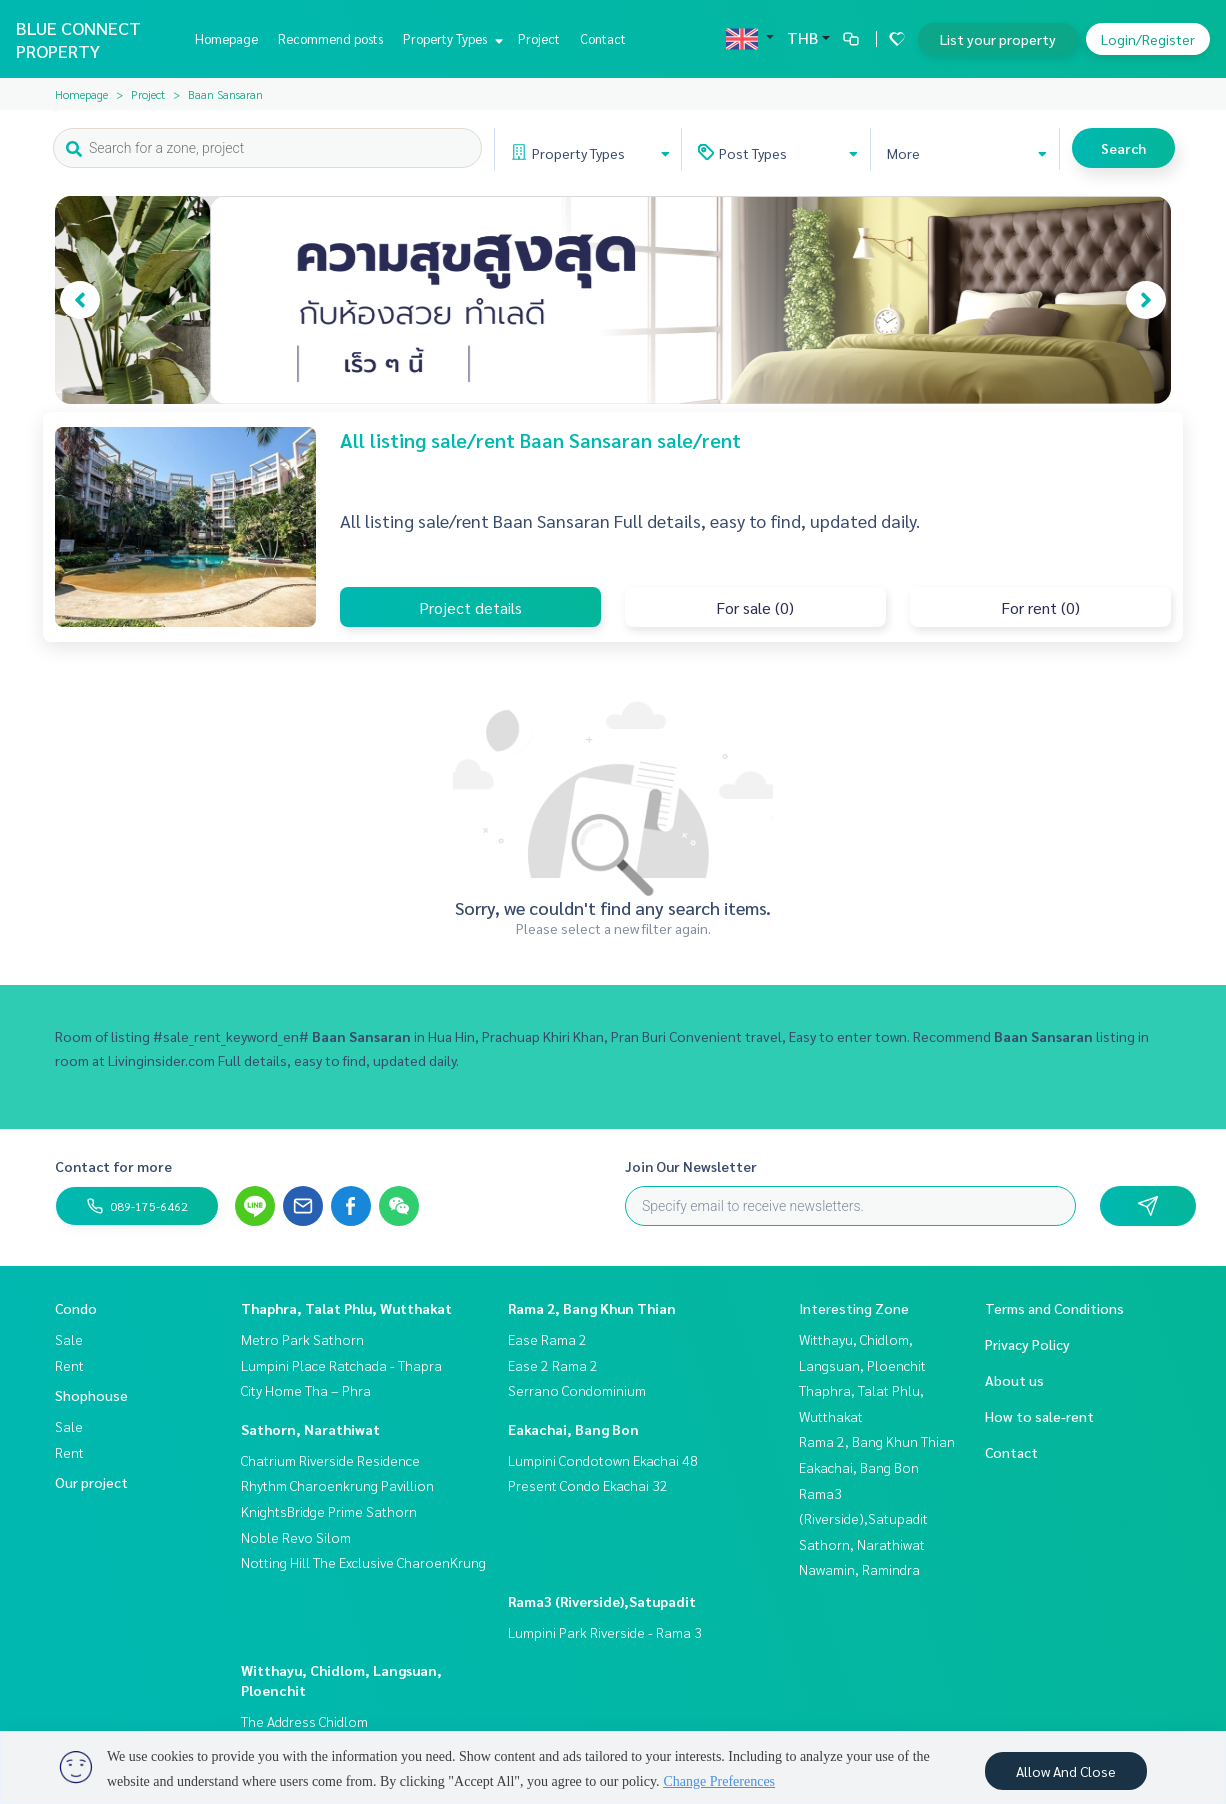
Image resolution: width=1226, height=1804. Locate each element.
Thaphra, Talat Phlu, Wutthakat (346, 1308)
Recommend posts (330, 38)
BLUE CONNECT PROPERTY (78, 39)
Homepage (226, 38)
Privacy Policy (1027, 1344)
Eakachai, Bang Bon (573, 1429)
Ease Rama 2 (547, 1339)
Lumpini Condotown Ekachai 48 (603, 1460)
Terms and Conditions (1054, 1308)
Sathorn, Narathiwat (310, 1429)
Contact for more (113, 1166)
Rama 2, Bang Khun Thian (592, 1308)
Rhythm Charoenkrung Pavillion (337, 1485)
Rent (69, 1365)
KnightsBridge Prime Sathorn (329, 1511)
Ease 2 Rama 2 (553, 1365)
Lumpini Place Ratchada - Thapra (341, 1365)
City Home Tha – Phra (306, 1390)
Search (1123, 148)
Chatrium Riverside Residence (330, 1460)
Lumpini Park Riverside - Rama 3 (605, 1632)
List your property (998, 39)
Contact (603, 38)
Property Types (450, 38)
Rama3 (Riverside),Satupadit (602, 1601)
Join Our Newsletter (691, 1166)
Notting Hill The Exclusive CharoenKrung (363, 1562)
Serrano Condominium (577, 1390)
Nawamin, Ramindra (859, 1569)
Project (539, 38)
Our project (91, 1482)
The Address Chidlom (304, 1721)
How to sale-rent (1039, 1416)
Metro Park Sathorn (302, 1339)
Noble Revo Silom (296, 1537)
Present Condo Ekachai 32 (588, 1485)
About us (1014, 1380)
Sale (69, 1339)
